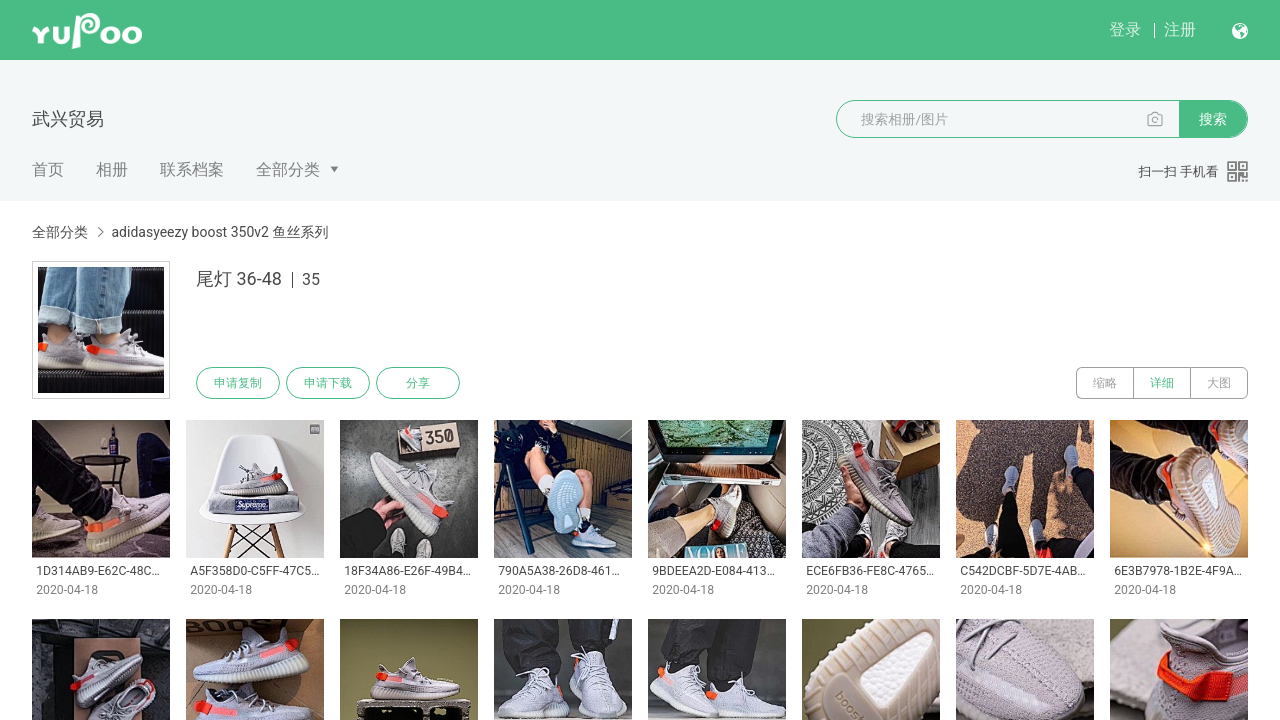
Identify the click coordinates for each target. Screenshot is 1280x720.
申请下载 (328, 383)
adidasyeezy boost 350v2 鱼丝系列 (219, 232)
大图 (1219, 383)
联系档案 (192, 169)
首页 (48, 169)
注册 (1180, 29)
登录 (1125, 29)
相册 (112, 169)
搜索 (1213, 119)
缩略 (1105, 383)
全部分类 (288, 169)
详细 (1162, 383)
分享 (418, 383)
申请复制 (238, 383)
